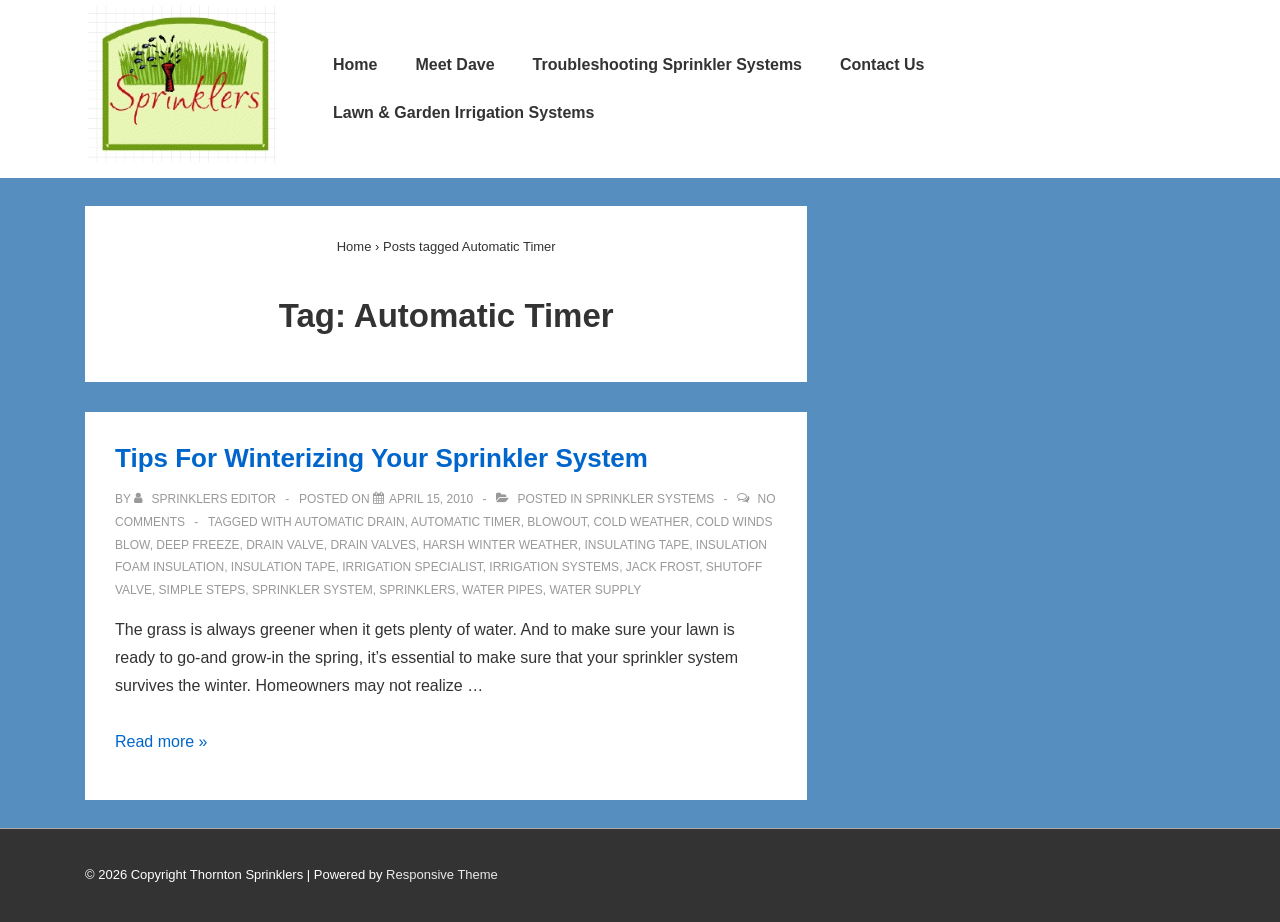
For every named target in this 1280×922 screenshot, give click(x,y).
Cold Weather (641, 522)
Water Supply (595, 590)
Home (355, 64)
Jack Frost (662, 567)
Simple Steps (202, 590)
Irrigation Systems (554, 567)
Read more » (161, 741)
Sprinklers (417, 590)
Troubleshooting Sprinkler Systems (667, 64)
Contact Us (882, 64)
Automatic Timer (466, 522)
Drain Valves (373, 545)
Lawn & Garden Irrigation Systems (463, 112)
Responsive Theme (442, 874)
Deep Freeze (197, 545)
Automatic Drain (349, 522)
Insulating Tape (636, 545)
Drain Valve (285, 545)
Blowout (556, 522)
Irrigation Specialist (412, 567)
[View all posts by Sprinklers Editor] (206, 499)
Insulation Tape (283, 567)
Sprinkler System (312, 590)
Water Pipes (502, 590)
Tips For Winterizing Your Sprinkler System (381, 458)
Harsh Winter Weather (500, 545)
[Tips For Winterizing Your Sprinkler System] (431, 499)
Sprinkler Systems (650, 499)
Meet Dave (454, 64)
